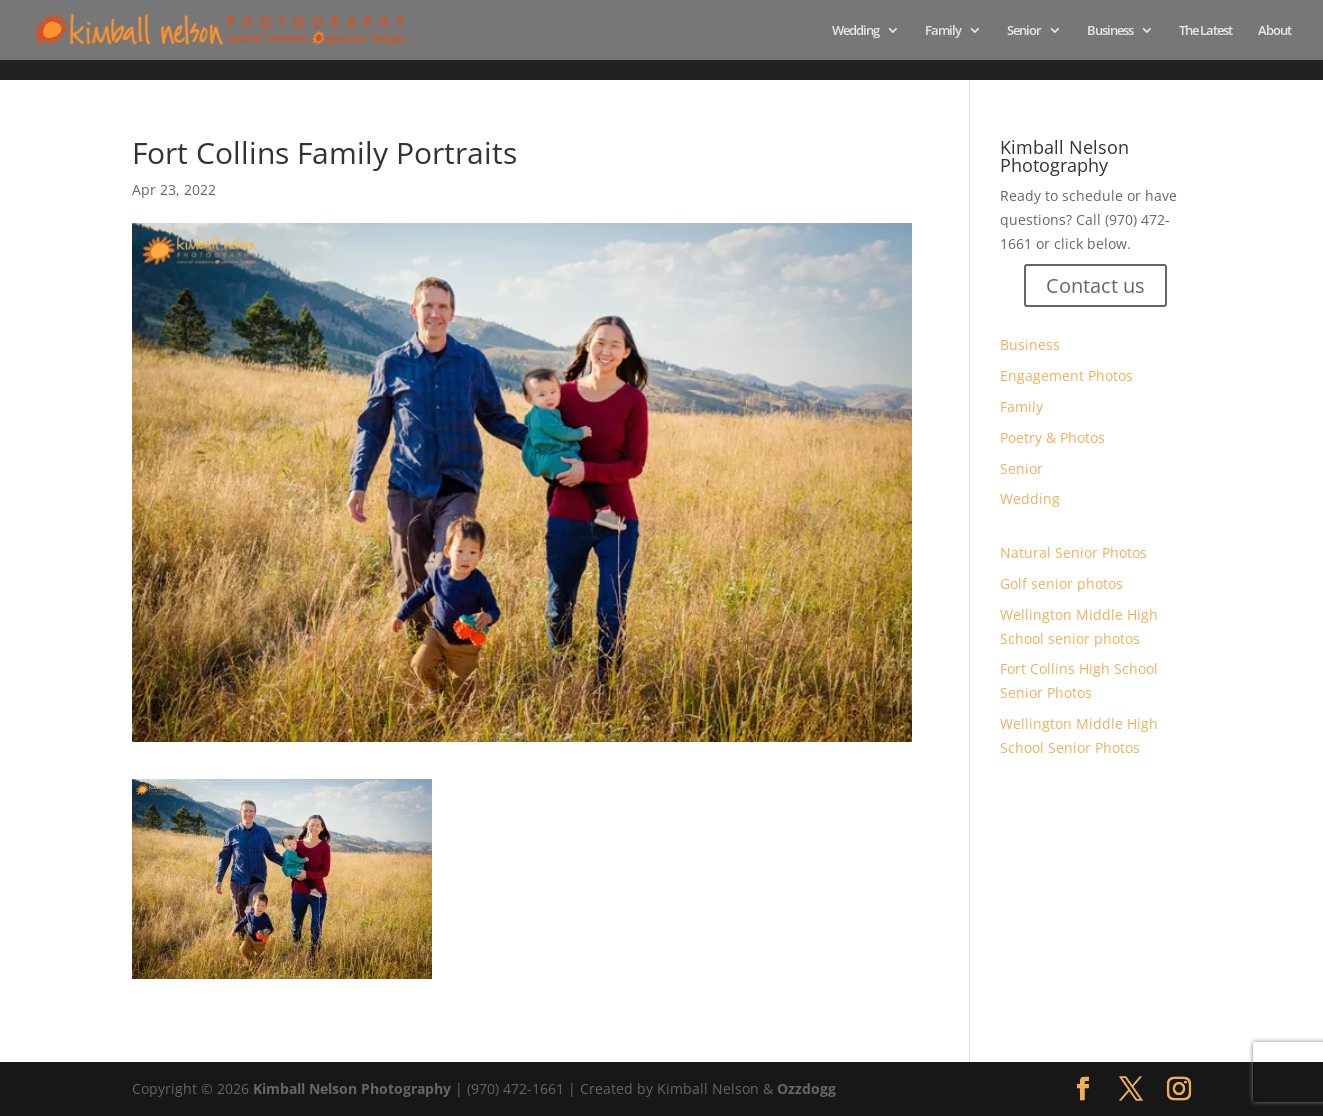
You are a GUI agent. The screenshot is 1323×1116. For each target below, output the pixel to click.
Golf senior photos (1061, 583)
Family (943, 31)
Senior (1024, 31)
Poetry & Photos (1052, 437)
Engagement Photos (1066, 375)
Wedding (855, 31)
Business (1110, 31)
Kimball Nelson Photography (352, 1088)
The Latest (1205, 31)
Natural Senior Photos (1073, 552)
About (1274, 31)
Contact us (1095, 285)
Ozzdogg (806, 1088)
